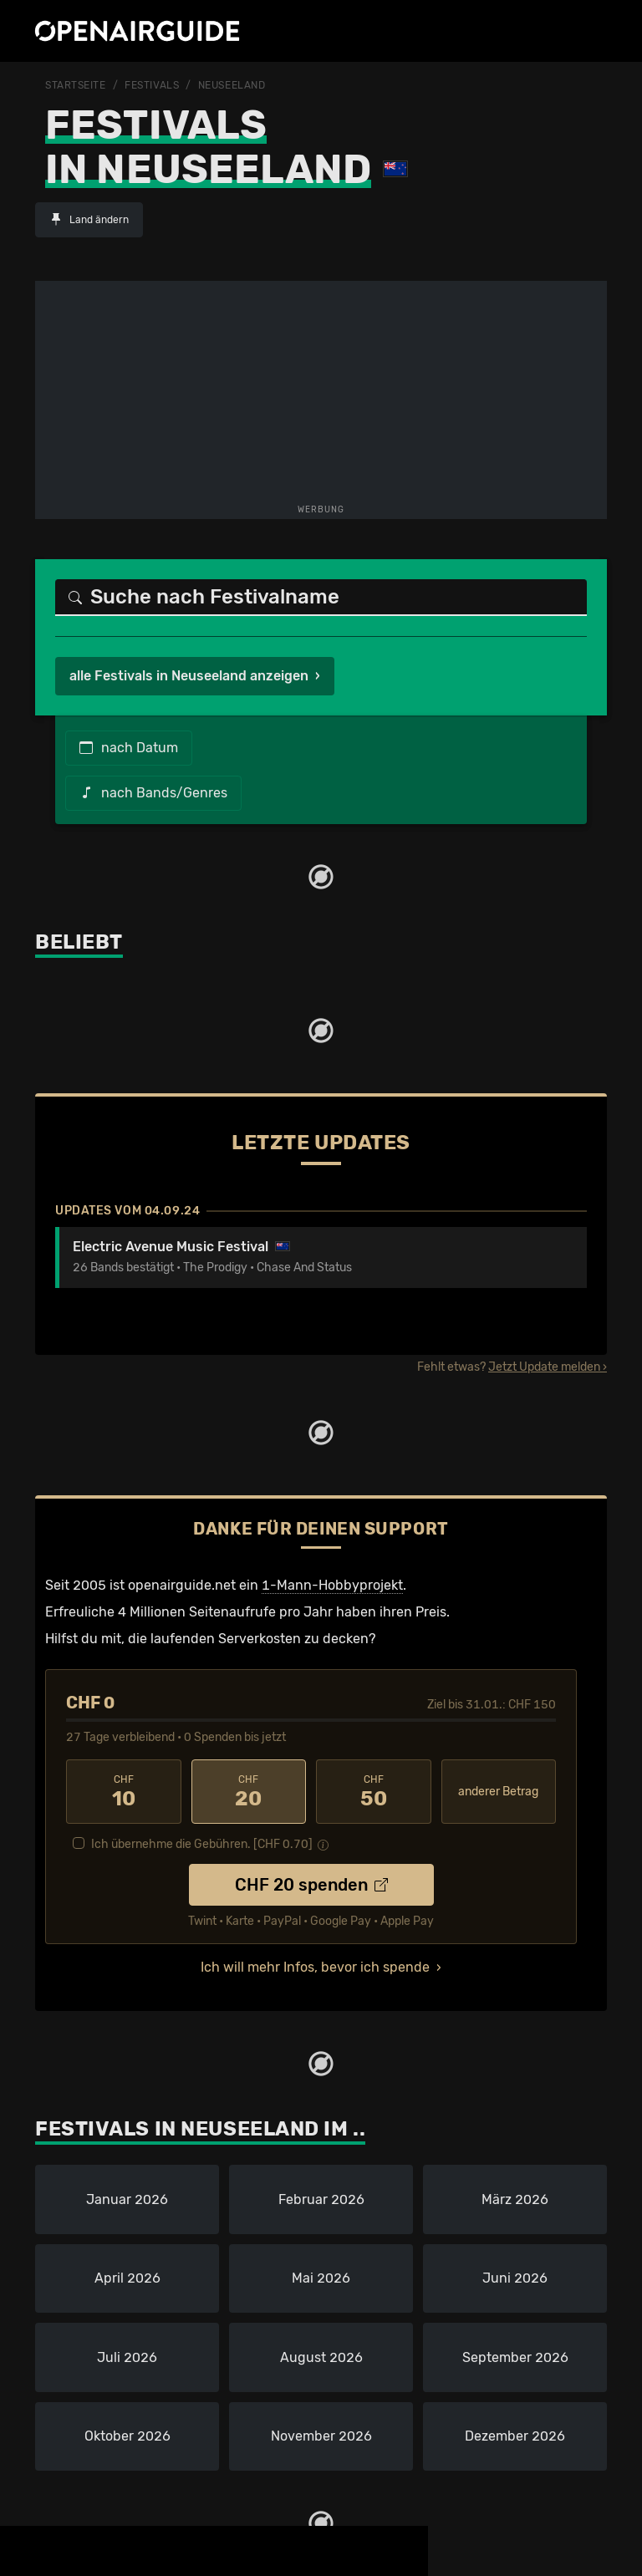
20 (249, 1792)
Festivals (152, 85)
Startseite (75, 85)
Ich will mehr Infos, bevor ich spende (315, 1967)
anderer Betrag (498, 1791)
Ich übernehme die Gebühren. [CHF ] (202, 1844)
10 (124, 1792)
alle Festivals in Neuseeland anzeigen (188, 676)
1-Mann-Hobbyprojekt (332, 1585)
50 (374, 1792)
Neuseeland (232, 85)
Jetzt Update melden (544, 1367)
